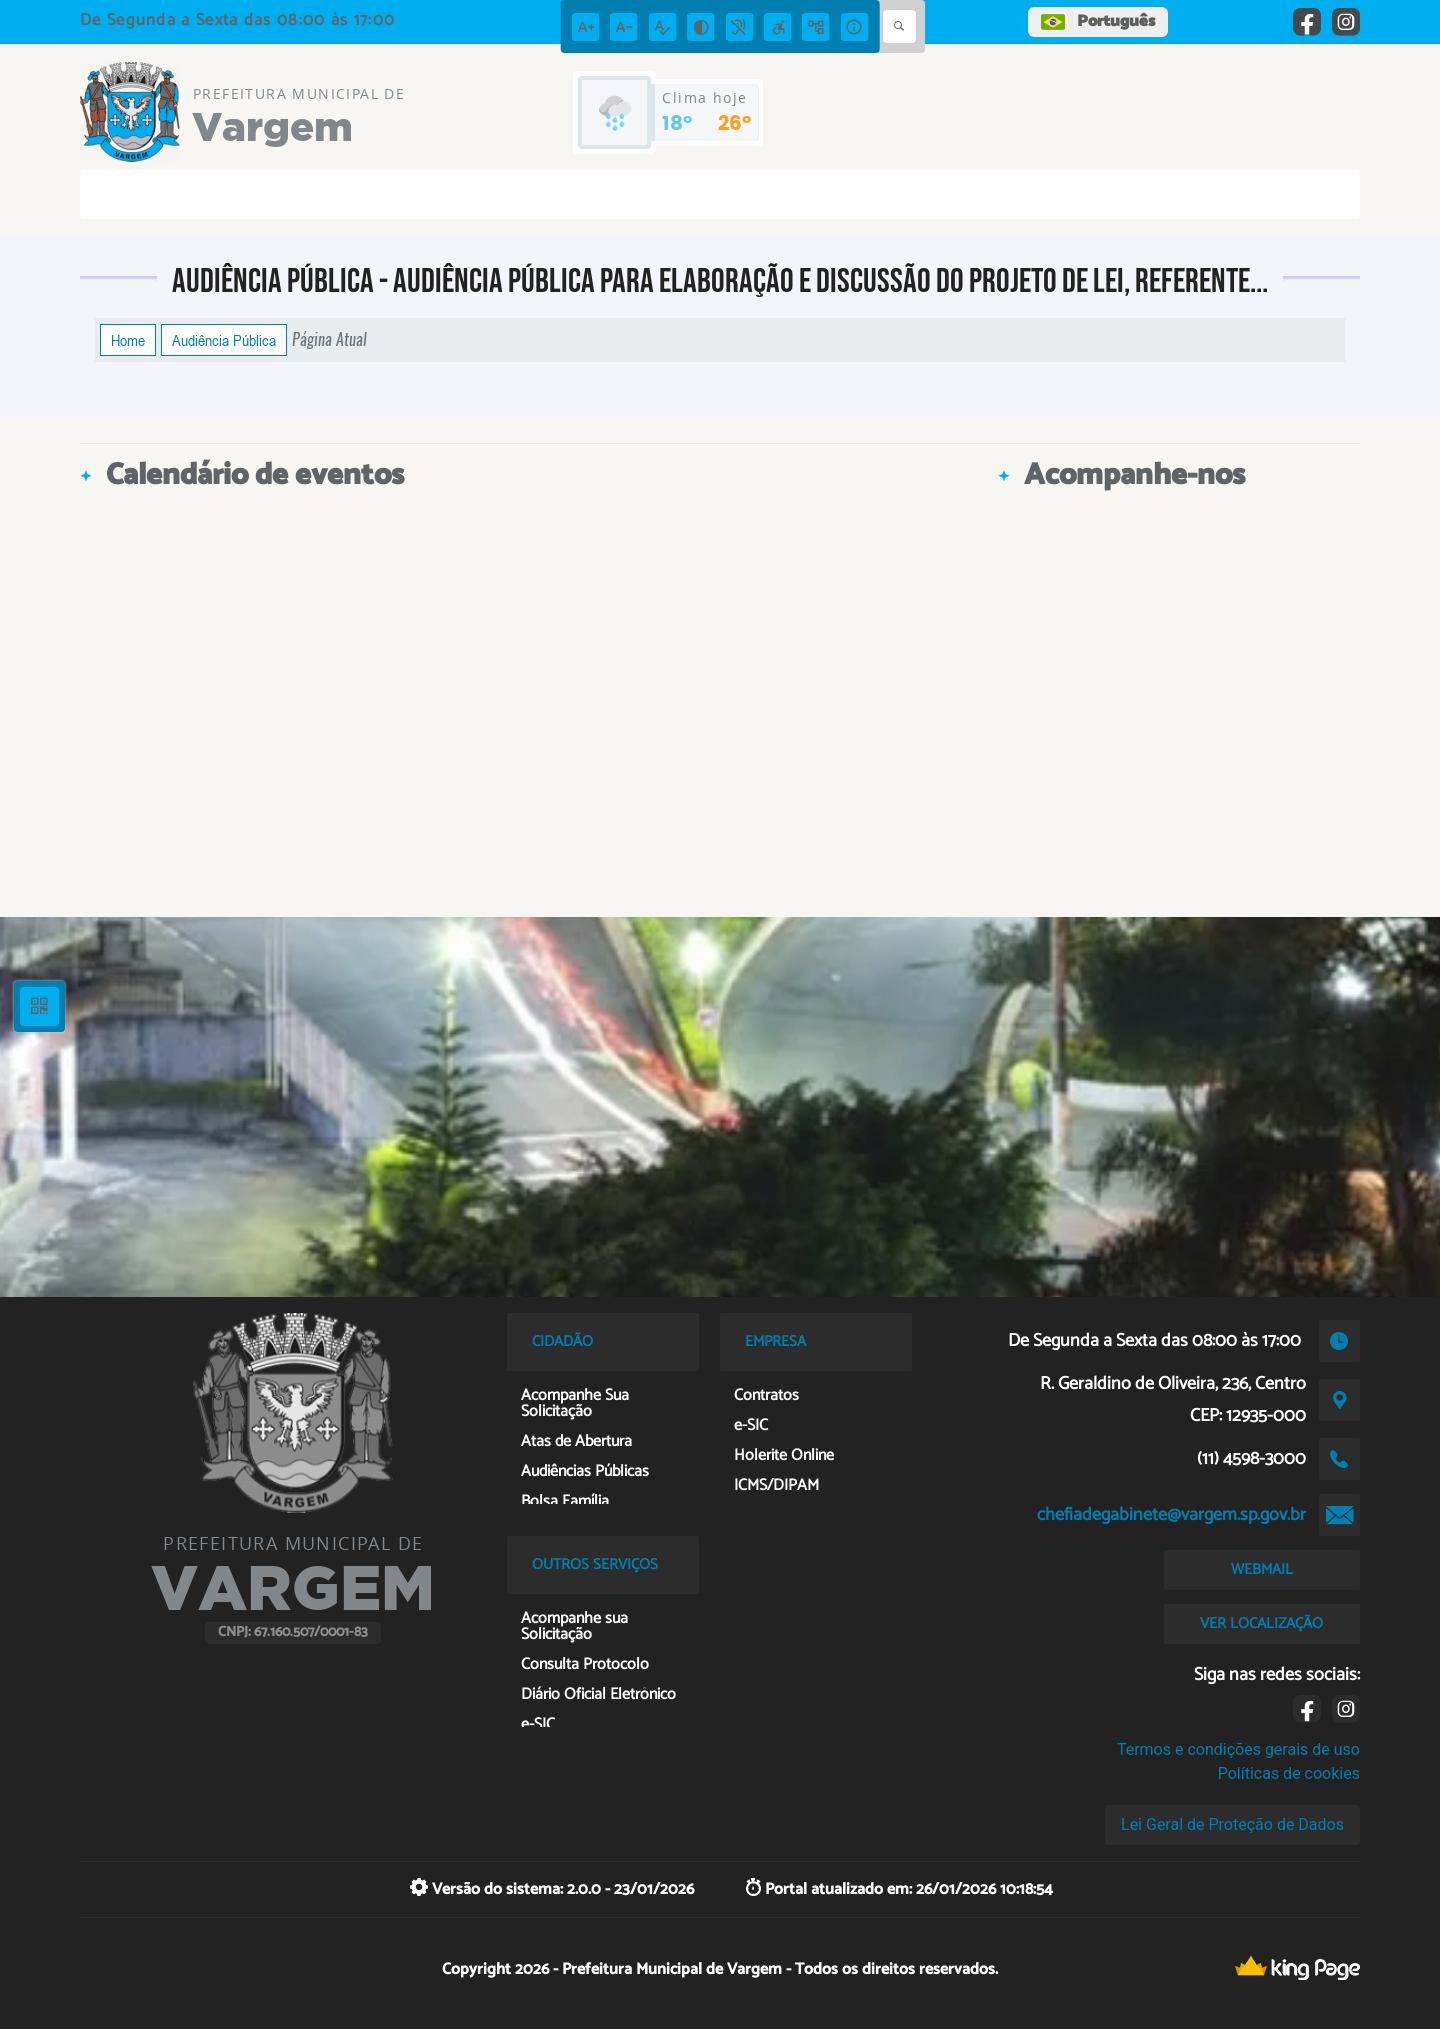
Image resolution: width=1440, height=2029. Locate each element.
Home (128, 340)
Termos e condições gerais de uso (1238, 1749)
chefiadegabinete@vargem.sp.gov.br (1171, 1515)
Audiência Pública (224, 340)
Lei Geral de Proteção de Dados (1232, 1824)
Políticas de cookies (1289, 1773)
